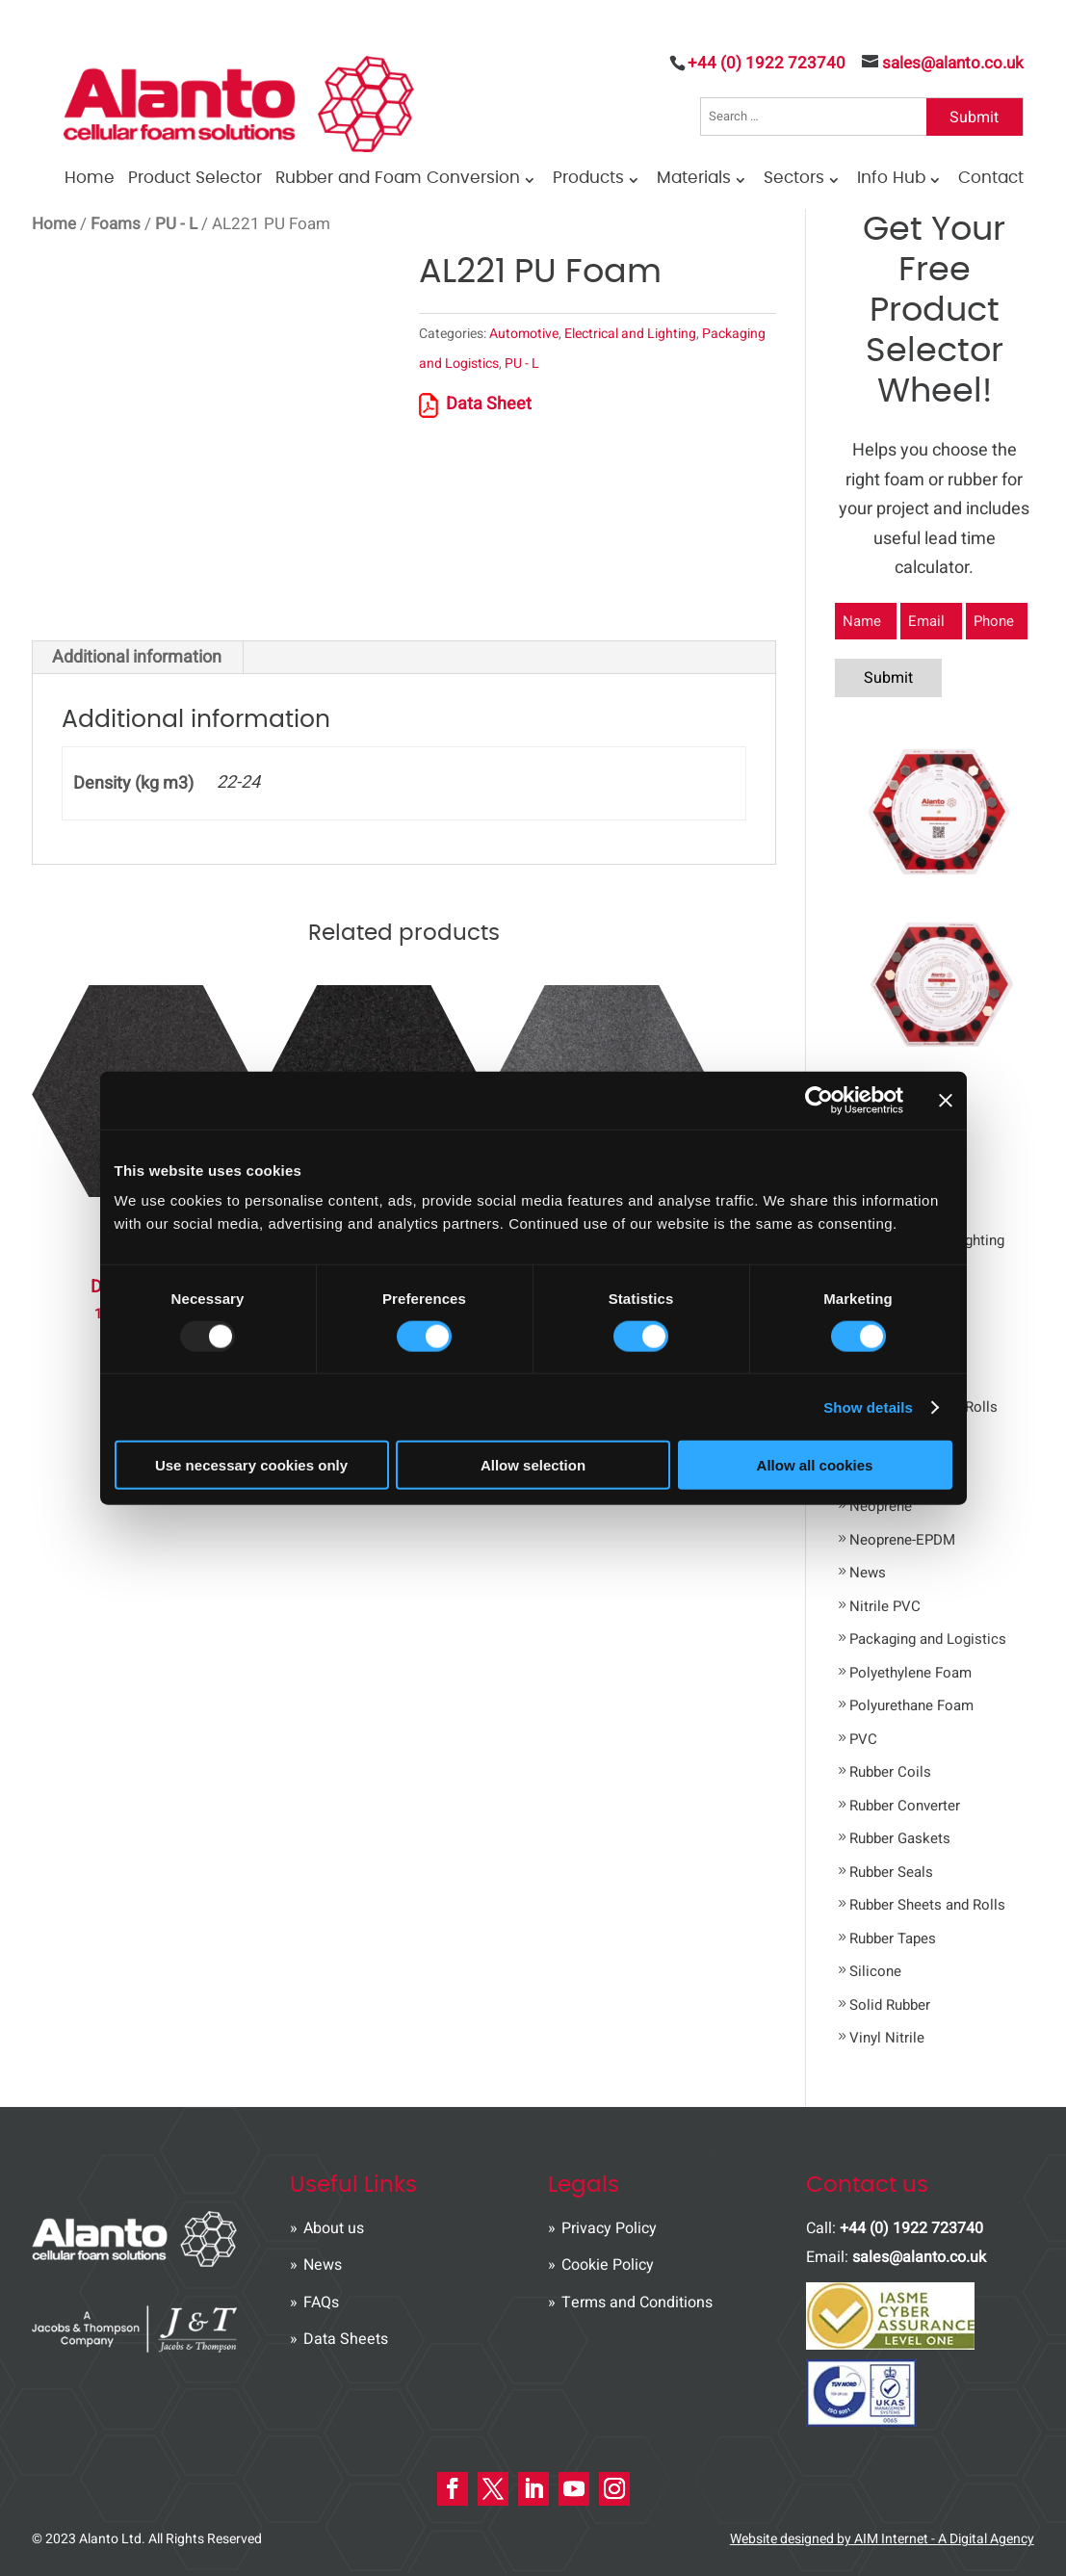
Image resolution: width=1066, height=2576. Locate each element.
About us (333, 2228)
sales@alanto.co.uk (919, 2257)
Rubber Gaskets (899, 1838)
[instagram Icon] (614, 2489)
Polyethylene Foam (910, 1672)
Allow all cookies (815, 1465)
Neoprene (880, 1506)
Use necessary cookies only (251, 1465)
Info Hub (891, 178)
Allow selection (533, 1465)
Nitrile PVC (885, 1606)
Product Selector (195, 178)
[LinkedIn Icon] (533, 2489)
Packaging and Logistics (927, 1639)
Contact (991, 178)
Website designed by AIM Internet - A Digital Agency (882, 2539)
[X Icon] (493, 2489)
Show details (868, 1406)
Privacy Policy (609, 2228)
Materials (694, 178)
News (867, 1572)
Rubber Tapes (892, 1938)
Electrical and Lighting (630, 334)
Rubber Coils (890, 1771)
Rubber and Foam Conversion (397, 178)
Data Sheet (475, 404)
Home (90, 178)
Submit (974, 117)
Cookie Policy (607, 2265)
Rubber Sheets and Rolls (927, 1904)
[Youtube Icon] (574, 2489)
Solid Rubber (889, 2005)
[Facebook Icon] (452, 2489)
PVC (863, 1739)
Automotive (524, 334)
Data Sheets (345, 2339)
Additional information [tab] (136, 657)
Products (588, 178)
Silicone (875, 1971)
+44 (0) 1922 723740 (766, 63)
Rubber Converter (904, 1805)
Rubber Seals (891, 1872)
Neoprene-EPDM (902, 1539)
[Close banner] (945, 1099)
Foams (116, 224)
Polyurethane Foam (911, 1705)
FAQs (321, 2302)
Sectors (794, 178)
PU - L (176, 224)
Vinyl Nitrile (886, 2037)
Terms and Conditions (637, 2302)
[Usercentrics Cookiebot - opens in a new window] (819, 1099)
